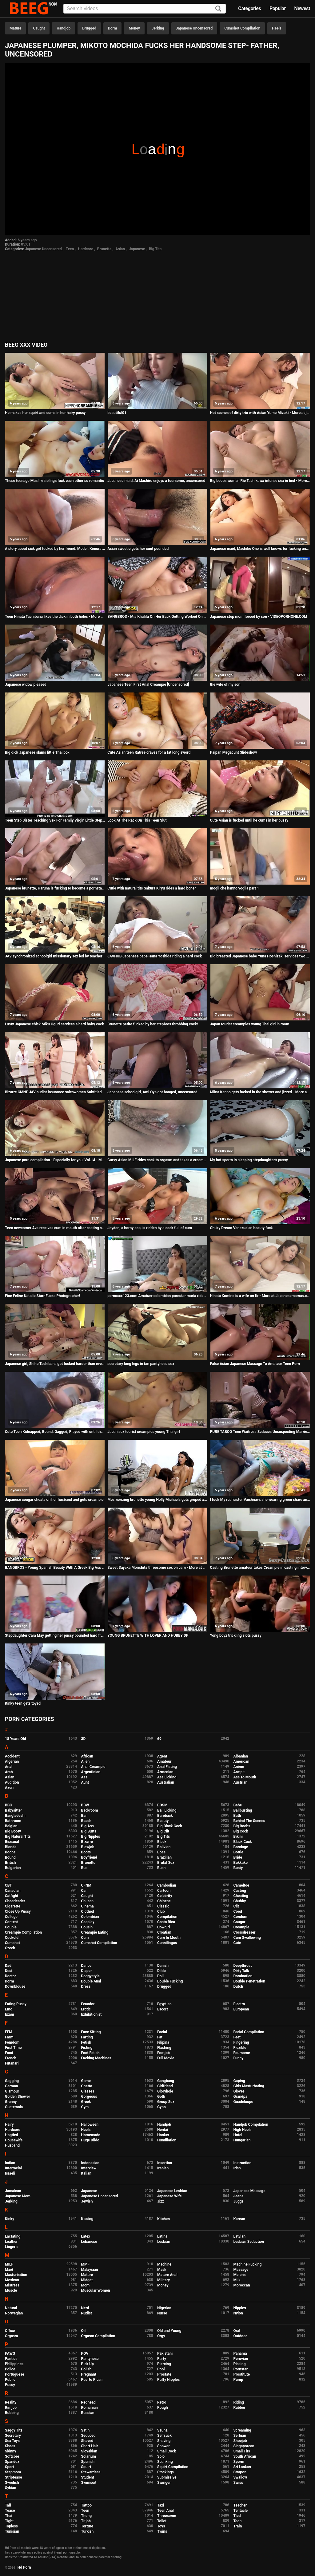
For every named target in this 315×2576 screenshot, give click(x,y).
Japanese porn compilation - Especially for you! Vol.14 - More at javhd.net (55, 1160)
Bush (161, 1868)
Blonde (11, 1847)
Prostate (164, 2374)
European (241, 2009)
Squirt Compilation (172, 2467)
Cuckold (11, 1937)
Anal (8, 1767)
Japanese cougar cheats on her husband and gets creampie (54, 1499)
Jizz (160, 2201)
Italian (86, 2173)
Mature (15, 28)
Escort (162, 2009)
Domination (243, 1976)
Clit (236, 1906)
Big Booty (13, 1831)
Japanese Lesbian (172, 2191)
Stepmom (13, 2472)
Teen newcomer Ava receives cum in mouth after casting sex (55, 1228)
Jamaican (13, 2191)
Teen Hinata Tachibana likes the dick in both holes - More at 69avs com (55, 616)
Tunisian (12, 2531)
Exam (9, 2014)
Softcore (12, 2456)
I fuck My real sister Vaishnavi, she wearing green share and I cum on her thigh (260, 1499)
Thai (8, 2516)
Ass (84, 1777)
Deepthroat (242, 1965)
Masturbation (16, 2275)
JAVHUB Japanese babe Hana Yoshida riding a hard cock (154, 956)
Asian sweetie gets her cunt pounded (138, 548)
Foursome (241, 2053)
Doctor (10, 1976)
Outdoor (240, 2336)
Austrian (240, 1782)
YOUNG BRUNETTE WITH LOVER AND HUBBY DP (147, 1635)
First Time (13, 2047)
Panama (240, 2353)
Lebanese (89, 2241)
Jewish (87, 2201)
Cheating (240, 1896)
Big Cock (240, 1831)
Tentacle (240, 2510)
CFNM (86, 1885)
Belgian (11, 1826)
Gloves (239, 2091)
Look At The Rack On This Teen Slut (136, 820)
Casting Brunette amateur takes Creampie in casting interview (260, 1567)
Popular (277, 8)
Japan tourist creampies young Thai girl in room (249, 1024)
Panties (11, 2359)
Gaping (239, 2081)
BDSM (162, 1805)
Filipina (163, 2042)
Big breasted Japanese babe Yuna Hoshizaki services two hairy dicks (260, 956)
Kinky (9, 2219)
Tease (10, 2510)
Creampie (241, 1927)
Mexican (12, 2280)
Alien (85, 1761)
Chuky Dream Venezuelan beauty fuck (241, 1228)
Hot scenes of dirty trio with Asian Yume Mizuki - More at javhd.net (260, 413)
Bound (10, 1857)
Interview (89, 2168)
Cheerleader (15, 1901)
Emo (8, 2009)
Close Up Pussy (18, 1911)
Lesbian (163, 2241)
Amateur (164, 1761)
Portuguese (14, 2374)
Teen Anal (165, 2510)
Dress (86, 1986)
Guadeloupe (243, 2102)
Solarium (88, 2456)
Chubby (239, 1901)
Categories (249, 8)
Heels (276, 28)
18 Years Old (15, 1739)
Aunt (85, 1782)
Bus (84, 1868)
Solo (161, 2456)
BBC (8, 1805)
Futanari (11, 2063)
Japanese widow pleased (25, 684)
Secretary (13, 2435)
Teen (70, 249)
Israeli (10, 2173)
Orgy (161, 2336)
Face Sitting (91, 2032)
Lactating (12, 2236)
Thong (86, 2516)
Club (161, 1911)
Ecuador (88, 2004)
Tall (8, 2505)
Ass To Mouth (244, 1777)
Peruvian (240, 2359)
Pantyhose (90, 2359)
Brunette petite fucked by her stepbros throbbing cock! (152, 1024)
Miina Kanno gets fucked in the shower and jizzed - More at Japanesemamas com (260, 1092)
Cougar (239, 1922)
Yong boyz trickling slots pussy (235, 1635)
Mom (85, 2285)
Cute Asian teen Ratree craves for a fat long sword (148, 752)
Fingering (241, 2042)
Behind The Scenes (249, 1821)
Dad (8, 1965)
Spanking (165, 2462)
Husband (12, 2145)
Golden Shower (17, 2096)
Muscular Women (95, 2290)
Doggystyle (90, 1976)
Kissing (87, 2219)
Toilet (161, 2521)
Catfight (11, 1896)
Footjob (163, 2053)
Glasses (87, 2091)
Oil (83, 2331)
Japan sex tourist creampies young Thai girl (143, 1432)
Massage (241, 2269)
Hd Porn (24, 2567)
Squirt (86, 2467)
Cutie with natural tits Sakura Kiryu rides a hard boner (151, 888)
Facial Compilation (248, 2032)
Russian (87, 2413)
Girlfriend (165, 2086)
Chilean (87, 1901)
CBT (8, 1885)
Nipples (239, 2308)
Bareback (165, 1815)
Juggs (238, 2201)
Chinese (164, 1901)
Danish (163, 1965)
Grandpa (240, 2096)
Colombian (90, 1917)
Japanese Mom (17, 2196)
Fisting (87, 2047)
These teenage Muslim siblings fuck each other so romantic (54, 481)
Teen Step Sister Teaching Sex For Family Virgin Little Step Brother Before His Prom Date (55, 820)
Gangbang (165, 2081)
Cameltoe (241, 1885)
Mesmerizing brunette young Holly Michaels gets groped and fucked (157, 1499)
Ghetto (86, 2086)
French (10, 2058)
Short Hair (89, 2446)
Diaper (86, 1971)
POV (85, 2353)
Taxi (160, 2505)
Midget (87, 2280)
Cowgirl (163, 1927)
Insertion (164, 2163)
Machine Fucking (247, 2264)
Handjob (63, 28)
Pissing (239, 2364)
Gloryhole (165, 2091)
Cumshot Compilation (242, 28)
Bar (84, 1815)
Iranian (163, 2168)
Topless (11, 2526)
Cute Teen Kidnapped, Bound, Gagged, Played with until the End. (55, 1432)
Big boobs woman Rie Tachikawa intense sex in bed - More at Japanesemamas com (260, 481)
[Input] (144, 9)
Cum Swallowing (247, 1937)
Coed (237, 1911)
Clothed (87, 1911)
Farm (9, 2037)
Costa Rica (166, 1922)
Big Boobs (241, 1826)
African (87, 1756)
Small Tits (241, 2451)
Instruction (242, 2163)
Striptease (13, 2477)
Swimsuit (89, 2482)
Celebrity (164, 1896)
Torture (87, 2526)
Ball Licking (167, 1810)
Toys (161, 2526)
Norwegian (14, 2313)
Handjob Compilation (250, 2124)
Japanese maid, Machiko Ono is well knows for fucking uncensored (260, 548)
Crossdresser (244, 1932)
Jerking (158, 28)
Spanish (87, 2462)
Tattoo (86, 2505)
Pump (238, 2379)
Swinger (164, 2482)
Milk (237, 2280)
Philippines (14, 2364)
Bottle (238, 1852)
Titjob (86, 2521)
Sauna (162, 2430)
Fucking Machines (96, 2058)
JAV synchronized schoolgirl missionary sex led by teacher (53, 956)
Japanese (137, 249)
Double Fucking (170, 1981)
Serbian (239, 2435)
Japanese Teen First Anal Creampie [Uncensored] (148, 684)
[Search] (218, 9)
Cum (85, 1937)
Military (163, 2280)
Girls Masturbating (248, 2086)
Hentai (162, 2130)
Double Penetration (249, 1981)
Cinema (87, 1906)
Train (237, 2526)
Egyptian (164, 2004)
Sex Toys (12, 2441)
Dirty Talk (241, 1971)
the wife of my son (225, 684)
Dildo (161, 1971)
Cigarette (12, 1906)
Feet (237, 2037)
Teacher (240, 2505)
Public (10, 2379)
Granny (11, 2102)
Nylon (238, 2313)
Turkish (87, 2531)
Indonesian (90, 2163)
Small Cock (166, 2451)
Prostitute (241, 2374)
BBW (85, 1805)
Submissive (166, 2477)
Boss (161, 1852)
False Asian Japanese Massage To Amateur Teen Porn (255, 1364)
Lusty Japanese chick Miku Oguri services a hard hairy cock (54, 1024)
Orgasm (11, 2336)
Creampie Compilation (23, 1932)
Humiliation (166, 2140)
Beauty (163, 1821)
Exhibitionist (91, 2014)
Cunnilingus (167, 1943)
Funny (238, 2058)
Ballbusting (242, 1810)
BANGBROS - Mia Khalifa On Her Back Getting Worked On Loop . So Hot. (157, 616)
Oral (236, 2331)
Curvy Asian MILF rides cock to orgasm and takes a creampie (157, 1160)
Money (134, 28)
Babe (237, 1805)
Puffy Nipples (168, 2379)
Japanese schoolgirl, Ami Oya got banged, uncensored (152, 1092)
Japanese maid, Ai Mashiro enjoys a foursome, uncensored (156, 481)
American (241, 1761)
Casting (239, 1890)
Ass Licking (166, 1777)
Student (87, 2477)
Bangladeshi (15, 1815)
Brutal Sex (165, 1862)
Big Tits (155, 249)
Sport (9, 2467)
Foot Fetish (90, 2053)
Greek (86, 2102)
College (11, 1917)
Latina (162, 2236)
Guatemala (14, 2107)
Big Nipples (90, 1836)
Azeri (9, 1787)
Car (84, 1890)
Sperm (238, 2462)
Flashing (164, 2047)
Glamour (12, 2091)
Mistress (12, 2285)
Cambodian (166, 1885)
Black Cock (242, 1842)
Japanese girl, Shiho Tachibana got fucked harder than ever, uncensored (55, 1364)
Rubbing (12, 2413)
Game (86, 2081)
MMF (85, 2264)
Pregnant (88, 2374)
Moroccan (241, 2285)
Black (161, 1842)
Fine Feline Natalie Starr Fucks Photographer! (42, 1296)
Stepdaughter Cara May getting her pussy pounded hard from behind (55, 1635)
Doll (160, 1976)
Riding (238, 2402)
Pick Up (87, 2364)
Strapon (239, 2472)
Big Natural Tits (18, 1836)
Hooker (163, 2135)
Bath (237, 1815)
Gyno (161, 2107)
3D (83, 1739)
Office (10, 2331)
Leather (11, 2241)
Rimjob (11, 2407)
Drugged (89, 28)
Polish (86, 2369)
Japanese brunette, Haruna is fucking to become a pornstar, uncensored (55, 888)
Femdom (12, 2042)
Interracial (13, 2168)
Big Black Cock (169, 1826)
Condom (240, 1917)
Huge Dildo (90, 2140)
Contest (11, 1922)
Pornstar (240, 2369)
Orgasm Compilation (98, 2336)
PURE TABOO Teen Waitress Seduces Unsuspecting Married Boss (260, 1432)
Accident (12, 1756)
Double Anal (91, 1981)
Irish (237, 2168)
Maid (9, 2269)
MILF (9, 2264)
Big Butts (88, 1831)
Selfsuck (164, 2435)
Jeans (238, 2196)
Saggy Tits (13, 2430)
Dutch (238, 1986)
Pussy (10, 2385)
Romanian (89, 2407)
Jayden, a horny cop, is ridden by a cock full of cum (149, 1228)
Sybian (10, 2488)
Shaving (163, 2441)
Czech (10, 1948)
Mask (161, 2269)
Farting (87, 2037)
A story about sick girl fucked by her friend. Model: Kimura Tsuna (55, 548)
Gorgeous (89, 2096)
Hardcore (85, 249)
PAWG (10, 2353)
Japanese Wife (169, 2196)
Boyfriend (89, 1857)
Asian (120, 249)
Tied (237, 2516)
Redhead (88, 2402)
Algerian (12, 1761)
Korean (239, 2219)
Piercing (164, 2364)
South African (244, 2456)
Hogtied (11, 2135)
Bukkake (240, 1862)
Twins (162, 2531)
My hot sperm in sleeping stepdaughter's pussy (249, 1160)
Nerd (85, 2308)
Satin (85, 2430)
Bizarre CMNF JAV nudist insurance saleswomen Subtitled (53, 1092)
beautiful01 (116, 413)
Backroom (89, 1810)
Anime (238, 1767)
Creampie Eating (95, 1932)
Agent (162, 1756)
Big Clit (163, 1831)
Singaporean (243, 2446)
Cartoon (163, 1890)
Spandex (12, 2462)
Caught (39, 28)
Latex (85, 2236)
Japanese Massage (249, 2191)
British (10, 1862)
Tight (9, 2521)
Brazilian (164, 1857)
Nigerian (164, 2308)
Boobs (10, 1852)
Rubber (239, 2407)
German (11, 2086)
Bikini (238, 1836)
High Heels (242, 2130)
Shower (163, 2446)
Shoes (10, 2446)
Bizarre (87, 1842)
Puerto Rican (92, 2379)
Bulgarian (13, 1868)
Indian (10, 2163)
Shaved (87, 2441)
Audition (12, 1782)
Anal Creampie (93, 1767)
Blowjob (87, 1847)
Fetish (86, 2042)
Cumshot (12, 1943)
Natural (11, 2308)
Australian (165, 1782)
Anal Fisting (167, 1767)
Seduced (88, 2435)
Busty (238, 1868)
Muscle (11, 2290)
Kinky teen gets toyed (23, 1703)
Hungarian (242, 2140)
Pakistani (165, 2353)
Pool (161, 2369)
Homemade (90, 2135)
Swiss (238, 2482)
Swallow (240, 2477)
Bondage (240, 1847)
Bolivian (163, 1847)
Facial (162, 2032)
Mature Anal (167, 2275)
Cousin (87, 1927)
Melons (239, 2275)
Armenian (165, 1772)
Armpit (239, 1772)
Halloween (90, 2124)
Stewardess (91, 2472)
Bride (237, 1857)
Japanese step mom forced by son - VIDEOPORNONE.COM (258, 616)
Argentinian (91, 1772)
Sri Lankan (242, 2467)
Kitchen (163, 2219)
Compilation (167, 1917)
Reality (10, 2402)
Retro (161, 2402)
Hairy (9, 2124)
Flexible (239, 2047)
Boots (86, 1852)
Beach (86, 1821)
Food (9, 2053)
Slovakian (89, 2451)
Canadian (13, 1890)
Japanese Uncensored (194, 28)
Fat (159, 2037)
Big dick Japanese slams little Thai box (37, 752)
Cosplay (87, 1922)
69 (159, 1739)
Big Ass (87, 1826)
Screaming (242, 2430)
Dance (86, 1965)
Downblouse (15, 1986)
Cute (237, 1943)
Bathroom (13, 1821)
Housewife (13, 2140)
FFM (8, 2032)
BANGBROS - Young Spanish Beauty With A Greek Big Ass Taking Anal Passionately (55, 1567)
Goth (161, 2096)
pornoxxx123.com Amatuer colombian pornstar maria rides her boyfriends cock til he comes (157, 1296)
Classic (163, 1906)
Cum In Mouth (169, 1937)
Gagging (12, 2081)
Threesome (166, 2516)
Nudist (86, 2313)
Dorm (112, 28)
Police (10, 2369)
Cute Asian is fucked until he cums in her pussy (249, 820)
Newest (302, 8)
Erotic (86, 2009)
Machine (164, 2264)
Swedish (12, 2482)
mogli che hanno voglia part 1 (234, 888)
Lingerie (11, 2247)
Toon (237, 2521)
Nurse (162, 2313)
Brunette (104, 249)
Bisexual (12, 1842)
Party (161, 2359)
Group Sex (165, 2102)
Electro (239, 2004)
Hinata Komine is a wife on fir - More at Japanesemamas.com (260, 1296)
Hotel (237, 2135)
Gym (85, 2107)
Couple (11, 1927)
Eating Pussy (15, 2004)
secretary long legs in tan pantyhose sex (140, 1364)
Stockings (165, 2472)
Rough (162, 2407)
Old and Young (169, 2331)
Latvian (239, 2236)
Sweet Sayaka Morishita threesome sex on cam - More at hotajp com (157, 1567)
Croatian (164, 1932)
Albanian (240, 1756)
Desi (8, 1971)
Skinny (10, 2451)
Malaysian (89, 2269)
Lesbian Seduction (248, 2241)
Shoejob (240, 2441)
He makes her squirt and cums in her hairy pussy (45, 413)
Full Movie (165, 2058)
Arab (9, 1772)
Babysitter (13, 1810)
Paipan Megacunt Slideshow (233, 752)
